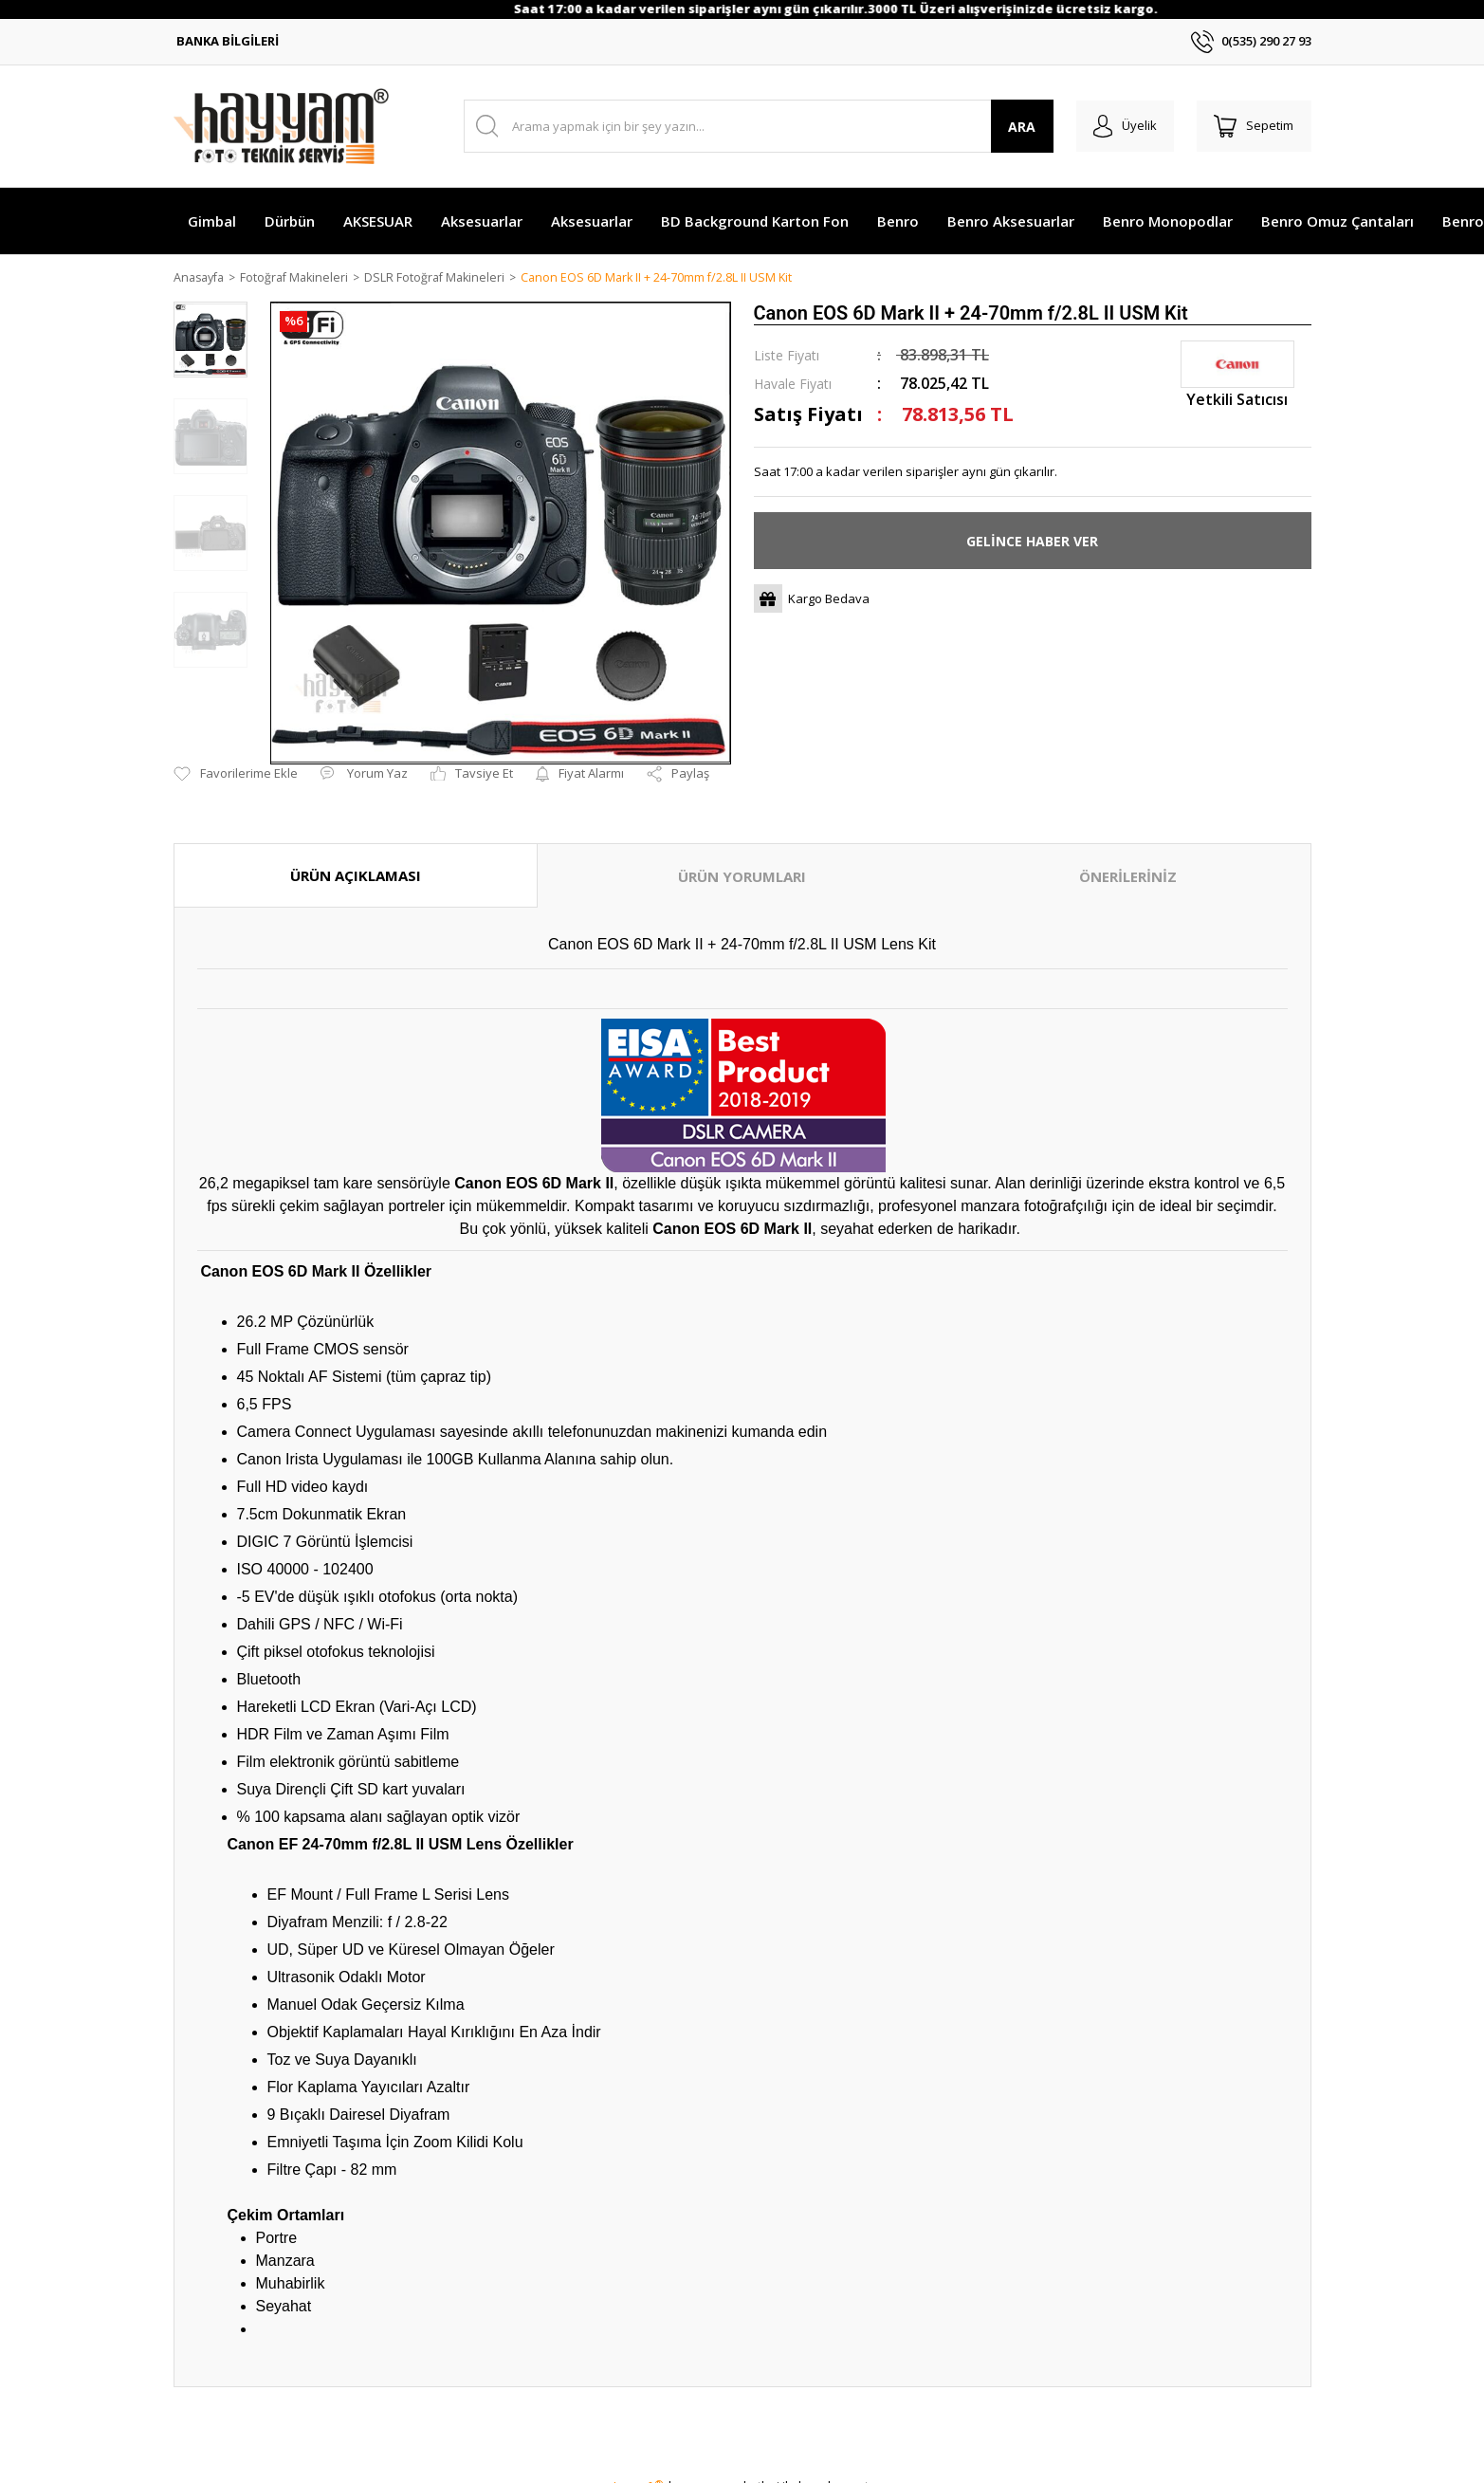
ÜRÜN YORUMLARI (742, 877)
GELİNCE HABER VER (1032, 542)
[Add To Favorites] (236, 774)
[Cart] (1252, 126)
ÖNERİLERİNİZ (1128, 877)
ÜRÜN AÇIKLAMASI (355, 876)
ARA (1015, 127)
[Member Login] (1120, 126)
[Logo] (281, 126)
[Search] (755, 126)
